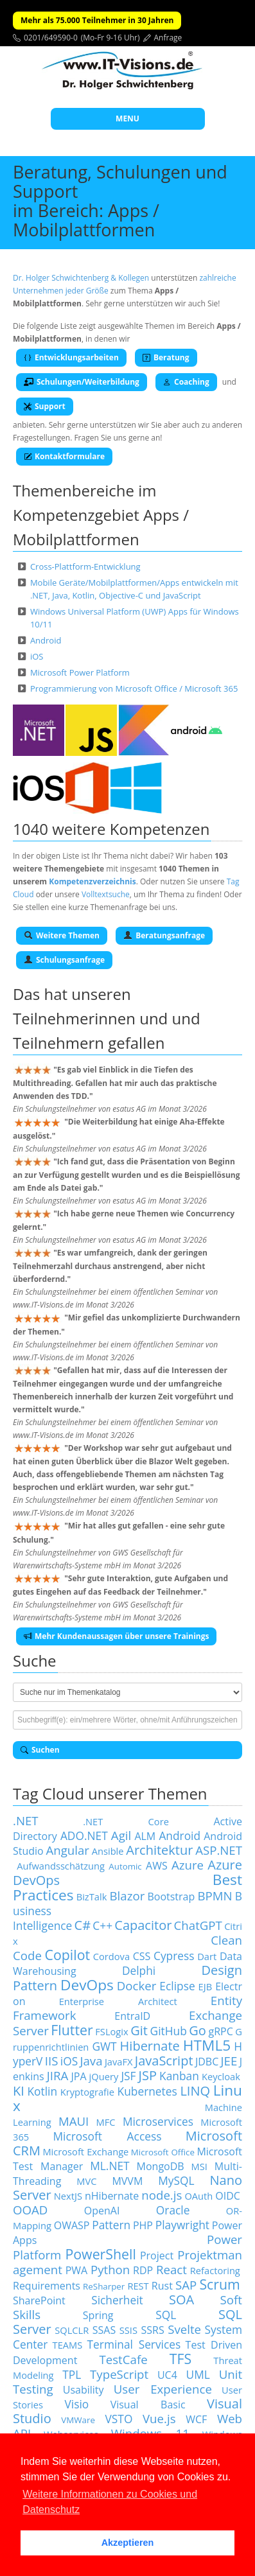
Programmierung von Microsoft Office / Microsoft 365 (134, 688)
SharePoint (39, 2300)
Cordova (111, 1956)
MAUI (73, 2121)
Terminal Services (134, 2344)
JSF (128, 2075)
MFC (106, 2122)
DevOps (87, 1985)
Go (197, 2030)
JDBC (206, 2062)
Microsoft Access (107, 2136)
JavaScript (164, 2060)
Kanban (179, 2075)
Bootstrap (171, 1896)
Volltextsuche (106, 894)
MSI (199, 2166)
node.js (161, 2195)
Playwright (182, 2224)
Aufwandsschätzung (61, 1865)
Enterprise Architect (118, 2001)
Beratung (166, 357)
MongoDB (160, 2166)
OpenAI (102, 2211)
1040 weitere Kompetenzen (111, 828)
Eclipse (177, 1985)
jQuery (104, 2076)
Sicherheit (117, 2300)
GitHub (168, 2030)
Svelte (184, 2329)
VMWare (78, 2420)
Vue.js (159, 2418)
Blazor (127, 1896)
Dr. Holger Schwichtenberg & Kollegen (81, 277)
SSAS (104, 2330)
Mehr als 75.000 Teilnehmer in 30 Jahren (97, 20)
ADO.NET (84, 1835)
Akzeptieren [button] (127, 2542)
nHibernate (112, 2196)
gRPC (220, 2031)
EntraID (132, 2016)
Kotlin (42, 2091)
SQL (165, 2314)
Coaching (186, 381)
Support (45, 406)
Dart (206, 1956)
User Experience (163, 2389)
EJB (205, 1986)
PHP (143, 2225)
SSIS (128, 2330)
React (171, 2269)
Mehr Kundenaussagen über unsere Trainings (116, 1636)
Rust (162, 2286)
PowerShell (100, 2254)
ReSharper (104, 2286)
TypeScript (119, 2374)
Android (46, 640)
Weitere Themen (62, 935)
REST (137, 2285)
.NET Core (126, 1821)
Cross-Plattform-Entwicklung (85, 566)
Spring (98, 2315)
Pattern (111, 2224)
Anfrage (168, 37)
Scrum (219, 2284)
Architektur (159, 1850)
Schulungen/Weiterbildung (81, 381)
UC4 (167, 2375)
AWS (157, 1866)
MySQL (176, 2180)
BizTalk (91, 1896)
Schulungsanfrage (64, 959)
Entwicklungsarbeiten (71, 357)
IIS (51, 2061)
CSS (142, 1956)
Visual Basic (148, 2404)
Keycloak (221, 2076)
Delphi (138, 1970)
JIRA (58, 2075)
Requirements (46, 2286)
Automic (125, 1866)
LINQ (195, 2090)
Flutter (71, 2029)
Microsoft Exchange (85, 2151)
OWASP (72, 2225)
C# (83, 1925)
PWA (77, 2270)
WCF (196, 2419)
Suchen (40, 1749)
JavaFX (119, 2061)
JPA (78, 2076)
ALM (144, 1836)
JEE (229, 2061)
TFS (180, 2358)
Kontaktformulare (64, 456)
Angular (67, 1850)
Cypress (174, 1955)
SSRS (152, 2330)
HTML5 (207, 2045)
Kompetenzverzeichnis (92, 881)
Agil (121, 1835)
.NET (26, 1820)
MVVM (127, 2181)
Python (110, 2269)
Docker (137, 1985)
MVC (86, 2181)
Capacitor (142, 1925)
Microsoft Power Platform (80, 672)
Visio (76, 2404)
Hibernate (150, 2046)
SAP (186, 2285)
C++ (102, 1925)
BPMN (214, 1896)
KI (18, 2090)
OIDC (227, 2196)
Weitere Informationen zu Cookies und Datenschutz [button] (109, 2502)
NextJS (68, 2195)
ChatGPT (198, 1925)
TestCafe (123, 2359)
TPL (71, 2374)
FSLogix (111, 2031)
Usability (83, 2390)
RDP (143, 2270)
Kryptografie (87, 2091)
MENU (127, 118)
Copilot (68, 1954)
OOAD (30, 2210)
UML (198, 2374)
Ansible (108, 1850)
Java (91, 2061)
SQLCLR (72, 2330)
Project (156, 2255)
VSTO (119, 2418)
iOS (37, 656)
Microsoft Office (163, 2152)
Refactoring (215, 2270)
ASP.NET (218, 1850)
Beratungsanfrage (164, 935)
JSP (148, 2075)
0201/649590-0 (51, 37)
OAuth (198, 2195)
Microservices (158, 2121)
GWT (104, 2046)
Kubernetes (147, 2091)
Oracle (173, 2210)
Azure (187, 1865)
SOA (181, 2299)
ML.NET (109, 2165)
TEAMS (68, 2344)
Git (139, 2030)
